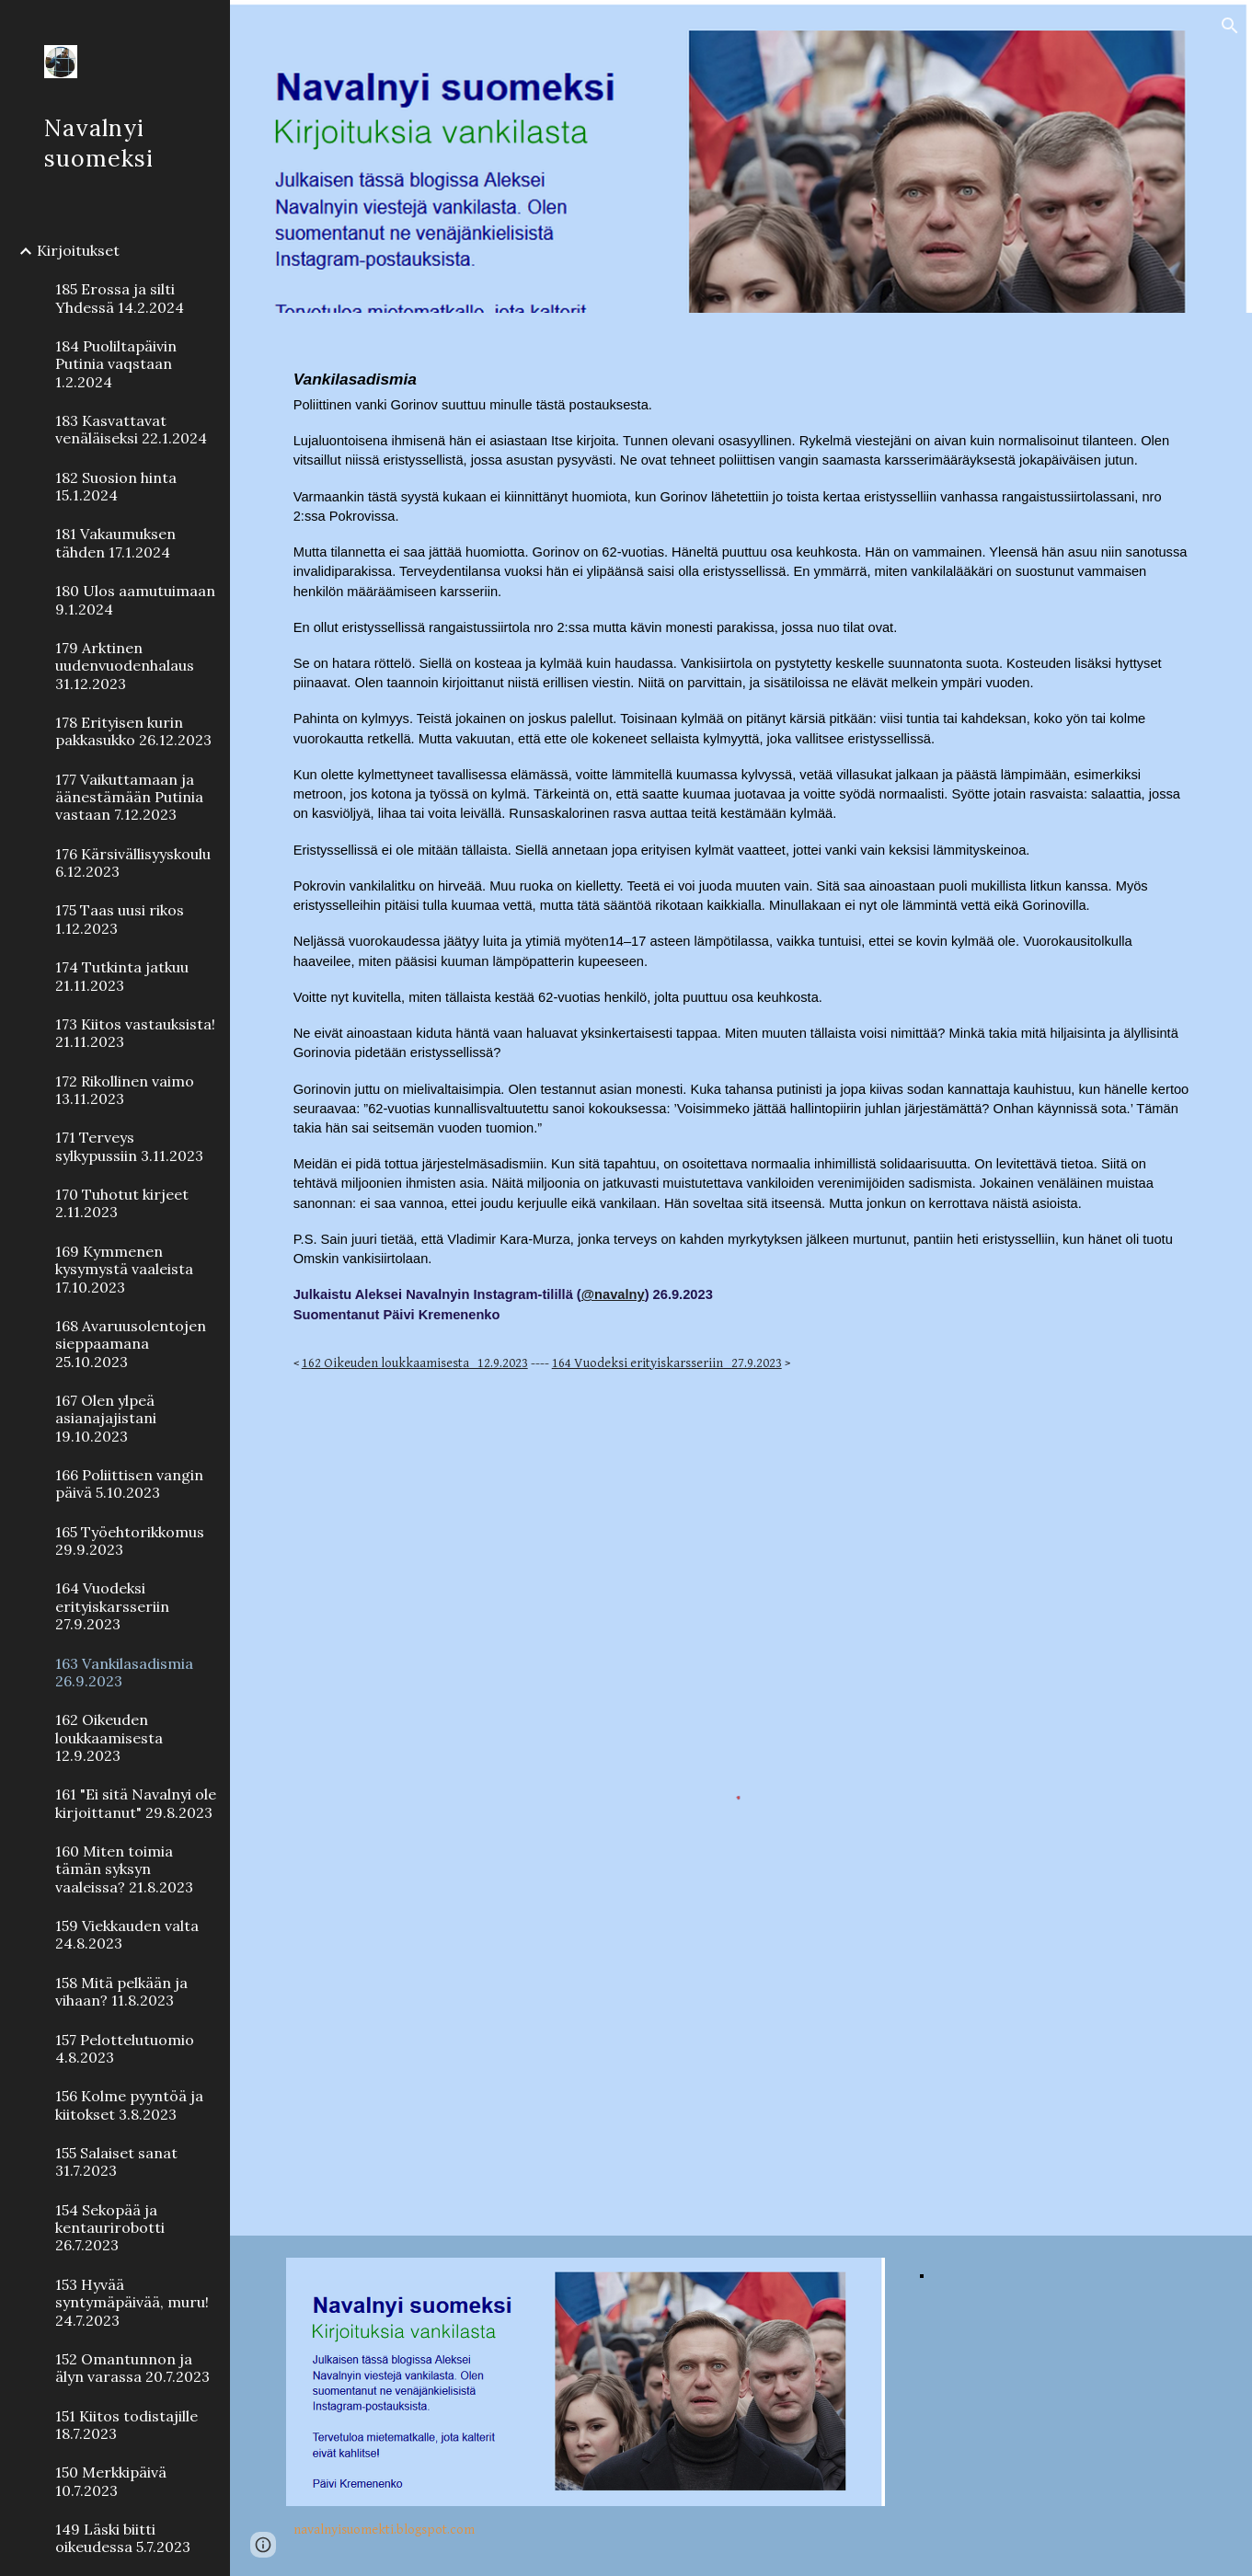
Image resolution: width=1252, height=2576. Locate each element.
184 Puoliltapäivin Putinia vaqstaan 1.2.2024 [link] (116, 364)
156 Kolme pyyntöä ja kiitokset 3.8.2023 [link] (129, 2104)
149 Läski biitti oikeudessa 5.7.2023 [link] (122, 2538)
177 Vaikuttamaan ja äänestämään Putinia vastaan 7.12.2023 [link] (129, 797)
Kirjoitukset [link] (78, 250)
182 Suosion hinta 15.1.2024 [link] (116, 486)
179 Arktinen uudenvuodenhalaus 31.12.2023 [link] (124, 665)
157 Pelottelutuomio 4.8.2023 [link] (124, 2048)
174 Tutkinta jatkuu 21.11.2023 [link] (122, 976)
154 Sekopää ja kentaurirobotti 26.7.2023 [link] (110, 2228)
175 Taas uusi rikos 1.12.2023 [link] (119, 919)
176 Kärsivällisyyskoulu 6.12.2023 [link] (133, 862)
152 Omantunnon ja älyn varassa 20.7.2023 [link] (132, 2368)
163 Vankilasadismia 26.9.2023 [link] (124, 1672)
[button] (1230, 26)
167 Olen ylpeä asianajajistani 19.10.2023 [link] (105, 1418)
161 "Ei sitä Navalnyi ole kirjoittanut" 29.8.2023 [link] (135, 1803)
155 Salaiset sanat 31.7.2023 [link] (116, 2161)
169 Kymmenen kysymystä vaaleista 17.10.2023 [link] (124, 1269)
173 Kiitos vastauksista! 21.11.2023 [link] (135, 1033)
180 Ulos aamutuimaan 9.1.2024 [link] (135, 599)
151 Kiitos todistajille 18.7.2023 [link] (126, 2425)
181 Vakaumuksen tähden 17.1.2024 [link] (115, 542)
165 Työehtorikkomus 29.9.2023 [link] (129, 1540)
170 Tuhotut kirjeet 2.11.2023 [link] (122, 1203)
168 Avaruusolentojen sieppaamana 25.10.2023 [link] (130, 1344)
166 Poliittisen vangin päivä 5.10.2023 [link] (129, 1483)
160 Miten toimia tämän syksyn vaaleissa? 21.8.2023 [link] (124, 1869)
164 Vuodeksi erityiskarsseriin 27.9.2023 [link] (112, 1606)
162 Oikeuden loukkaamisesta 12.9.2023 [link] (109, 1737)
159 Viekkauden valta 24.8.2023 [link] (127, 1934)
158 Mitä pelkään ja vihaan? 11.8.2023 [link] (121, 1991)
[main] (741, 869)
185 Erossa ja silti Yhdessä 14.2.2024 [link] (119, 298)
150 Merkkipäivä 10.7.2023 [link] (111, 2481)
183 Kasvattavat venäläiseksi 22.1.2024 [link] (131, 429)
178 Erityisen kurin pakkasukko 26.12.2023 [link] (133, 731)
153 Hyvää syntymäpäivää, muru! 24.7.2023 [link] (132, 2302)
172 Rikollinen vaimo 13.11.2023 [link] (124, 1090)
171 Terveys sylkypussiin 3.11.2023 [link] (129, 1146)
